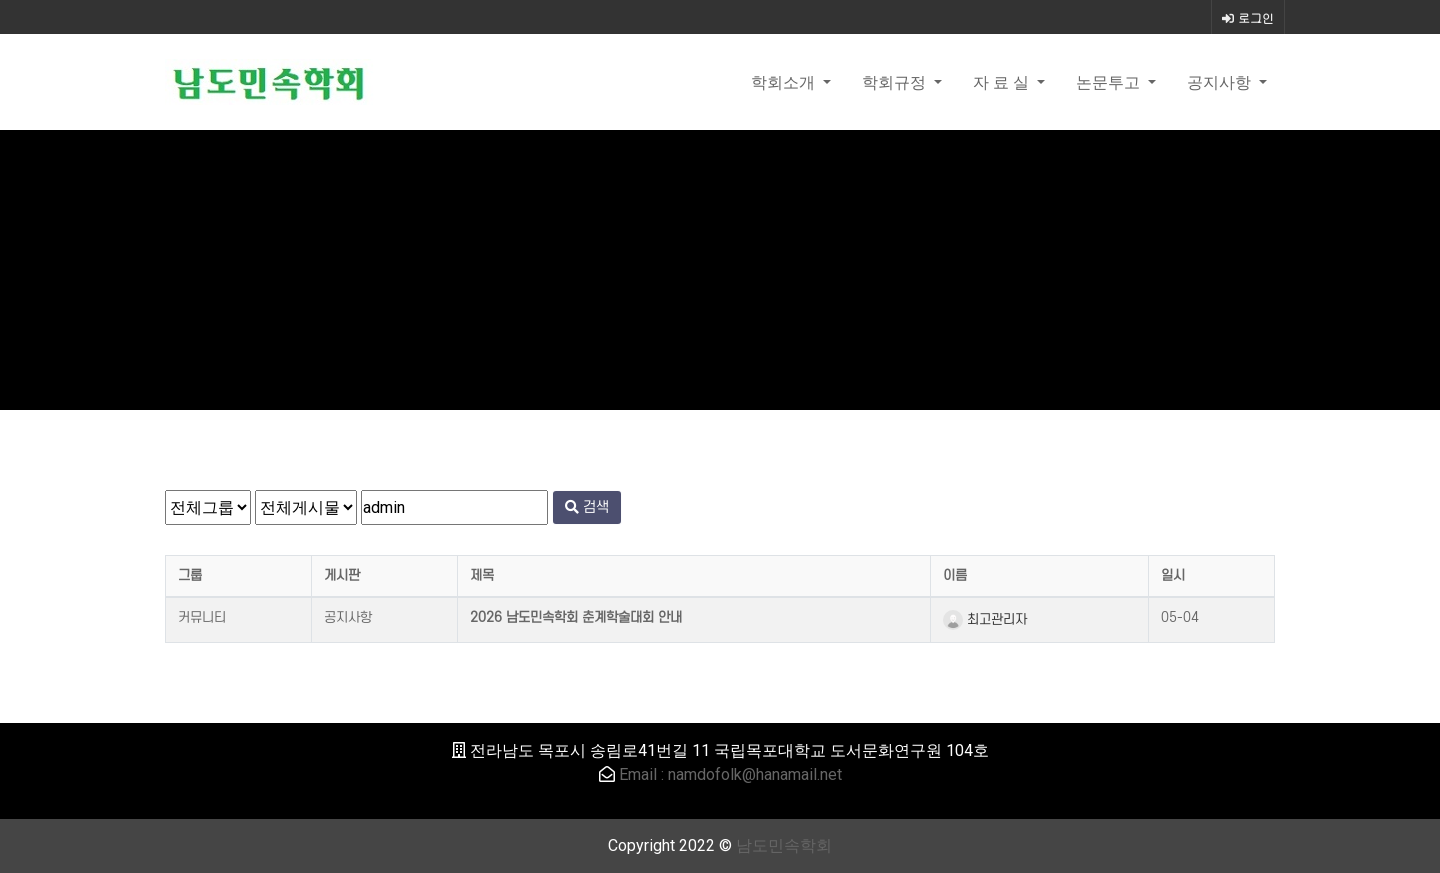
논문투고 (1110, 82)
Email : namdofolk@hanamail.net (730, 774)
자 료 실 (1003, 82)
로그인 (1248, 17)
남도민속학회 (784, 845)
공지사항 (1221, 82)
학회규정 (896, 82)
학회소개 (785, 82)
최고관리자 (985, 619)
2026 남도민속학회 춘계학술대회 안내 (576, 617)
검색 (587, 507)
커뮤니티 (202, 617)
